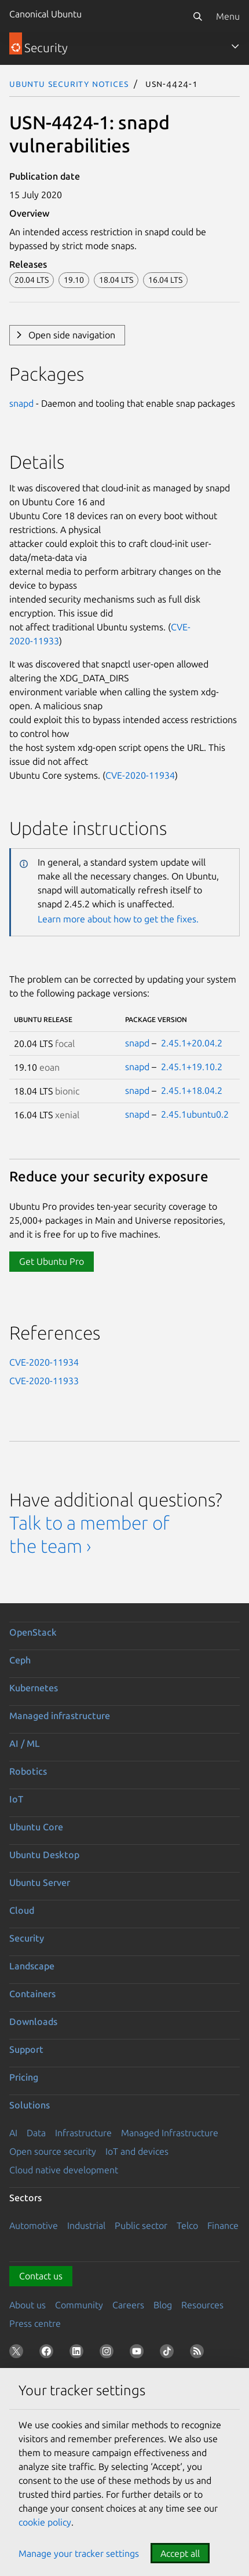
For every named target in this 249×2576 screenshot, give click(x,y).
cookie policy (45, 2522)
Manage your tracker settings (79, 2553)
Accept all (180, 2553)
